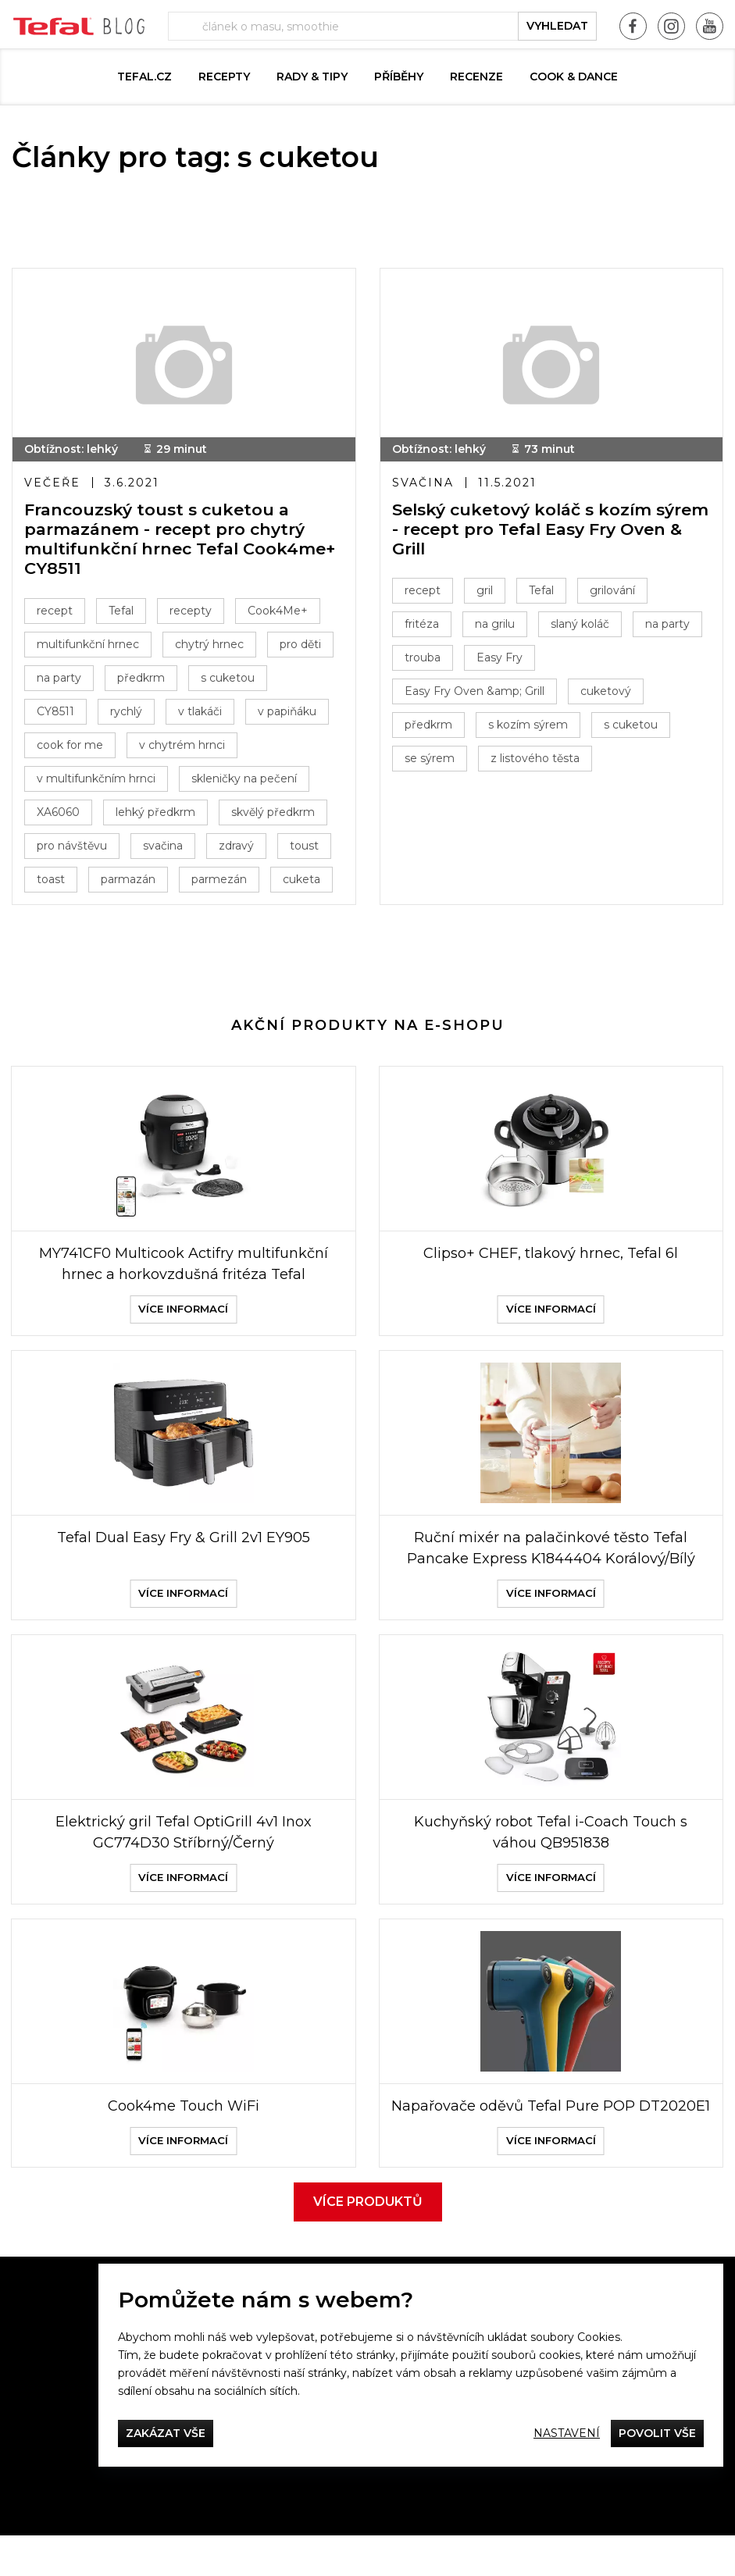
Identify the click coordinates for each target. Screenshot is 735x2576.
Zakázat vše (165, 2433)
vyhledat (557, 26)
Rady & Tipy (312, 76)
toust (304, 846)
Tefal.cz (144, 76)
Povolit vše (657, 2433)
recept (55, 611)
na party (59, 678)
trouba (423, 657)
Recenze (476, 76)
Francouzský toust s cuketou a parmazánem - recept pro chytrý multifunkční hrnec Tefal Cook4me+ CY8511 (179, 539)
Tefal (121, 611)
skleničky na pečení (244, 778)
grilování (612, 590)
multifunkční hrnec (88, 644)
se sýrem (430, 758)
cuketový (605, 691)
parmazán (128, 879)
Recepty (224, 76)
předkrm (141, 678)
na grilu (495, 624)
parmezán (219, 879)
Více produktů (368, 2242)
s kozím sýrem (528, 725)
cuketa (301, 879)
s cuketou (228, 678)
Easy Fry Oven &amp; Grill (474, 691)
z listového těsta (535, 758)
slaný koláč (580, 624)
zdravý (236, 846)
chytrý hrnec (209, 644)
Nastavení (566, 2433)
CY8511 (55, 711)
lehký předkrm (155, 812)
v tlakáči (200, 711)
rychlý (126, 711)
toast (51, 879)
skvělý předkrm (273, 812)
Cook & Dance (574, 76)
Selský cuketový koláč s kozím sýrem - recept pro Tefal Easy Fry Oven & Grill (550, 529)
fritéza (422, 624)
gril (484, 590)
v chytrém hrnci (182, 745)
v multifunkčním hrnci (96, 778)
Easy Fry (499, 657)
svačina (163, 846)
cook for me (70, 745)
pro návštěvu (72, 846)
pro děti (300, 644)
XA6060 (58, 812)
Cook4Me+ (278, 611)
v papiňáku (287, 711)
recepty (190, 611)
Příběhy (398, 76)
